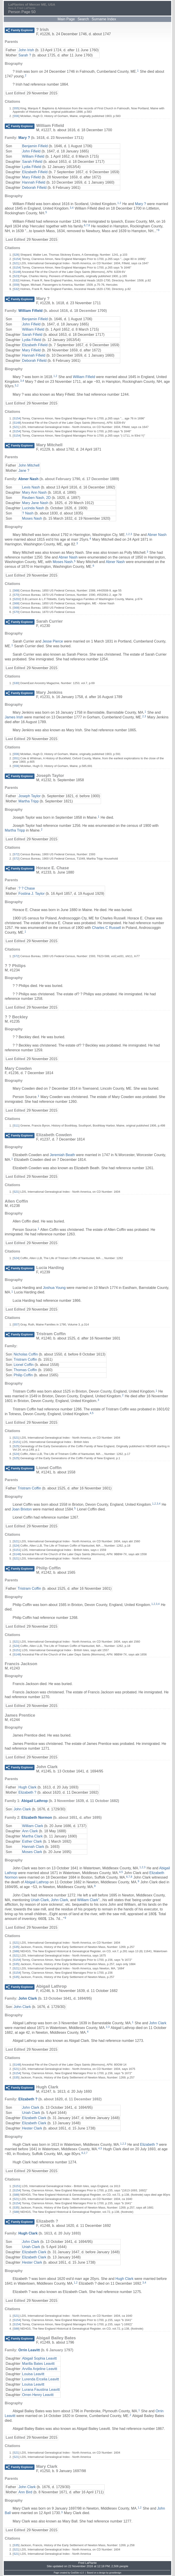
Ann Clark (30, 1831)
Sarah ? (24, 55)
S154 (17, 259)
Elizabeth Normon (36, 1817)
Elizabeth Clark (34, 2118)
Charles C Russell (106, 928)
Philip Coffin (23, 1375)
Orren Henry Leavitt (38, 2395)
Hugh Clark (27, 1787)
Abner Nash (28, 479)
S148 (17, 271)
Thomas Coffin (25, 1370)
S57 (16, 1324)
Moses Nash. (63, 562)
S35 (16, 1947)
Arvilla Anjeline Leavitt (39, 2369)
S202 (17, 599)
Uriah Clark (40, 1900)
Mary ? (24, 138)
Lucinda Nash (33, 508)
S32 (16, 280)
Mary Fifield (31, 177)
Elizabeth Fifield (35, 172)
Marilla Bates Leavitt (38, 2364)
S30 (16, 683)
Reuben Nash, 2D (36, 498)
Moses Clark (32, 1852)
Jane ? (23, 470)
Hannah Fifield (33, 182)
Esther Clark (32, 1841)
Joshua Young (54, 1288)
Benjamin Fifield (35, 146)
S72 (16, 854)
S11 (16, 1125)
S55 (16, 108)
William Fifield (33, 156)
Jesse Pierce (52, 641)
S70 (16, 594)
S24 (16, 1258)
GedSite (75, 2572)
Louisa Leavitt (33, 2374)
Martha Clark (32, 1836)
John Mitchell (28, 465)
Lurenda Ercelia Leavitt (40, 2379)
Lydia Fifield (31, 167)
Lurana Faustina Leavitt (41, 2389)
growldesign (115, 2572)
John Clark (22, 1809)
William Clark (32, 1826)
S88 (16, 1951)
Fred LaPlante (87, 2562)
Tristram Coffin (25, 1359)
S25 (16, 1446)
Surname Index (104, 19)
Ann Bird (25, 2492)
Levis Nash (31, 487)
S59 (16, 284)
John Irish (26, 50)
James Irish (14, 717)
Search (83, 19)
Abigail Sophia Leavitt (39, 2358)
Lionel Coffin (24, 1365)
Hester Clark (32, 2128)
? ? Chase (26, 888)
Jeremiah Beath (62, 1155)
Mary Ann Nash (34, 492)
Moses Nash (32, 518)
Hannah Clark (33, 1847)
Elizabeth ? (27, 1792)
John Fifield (31, 151)
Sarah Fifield (32, 162)
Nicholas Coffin (26, 1354)
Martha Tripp (28, 801)
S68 (16, 590)
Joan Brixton (22, 1509)
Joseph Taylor (29, 796)
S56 (16, 116)
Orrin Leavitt (29, 2350)
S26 (16, 254)
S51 (16, 758)
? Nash (28, 513)
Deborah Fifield (34, 187)
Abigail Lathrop (34, 1801)
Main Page (66, 19)
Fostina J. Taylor (31, 893)
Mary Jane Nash (35, 503)
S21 (16, 263)
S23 (16, 276)
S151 (17, 1442)
